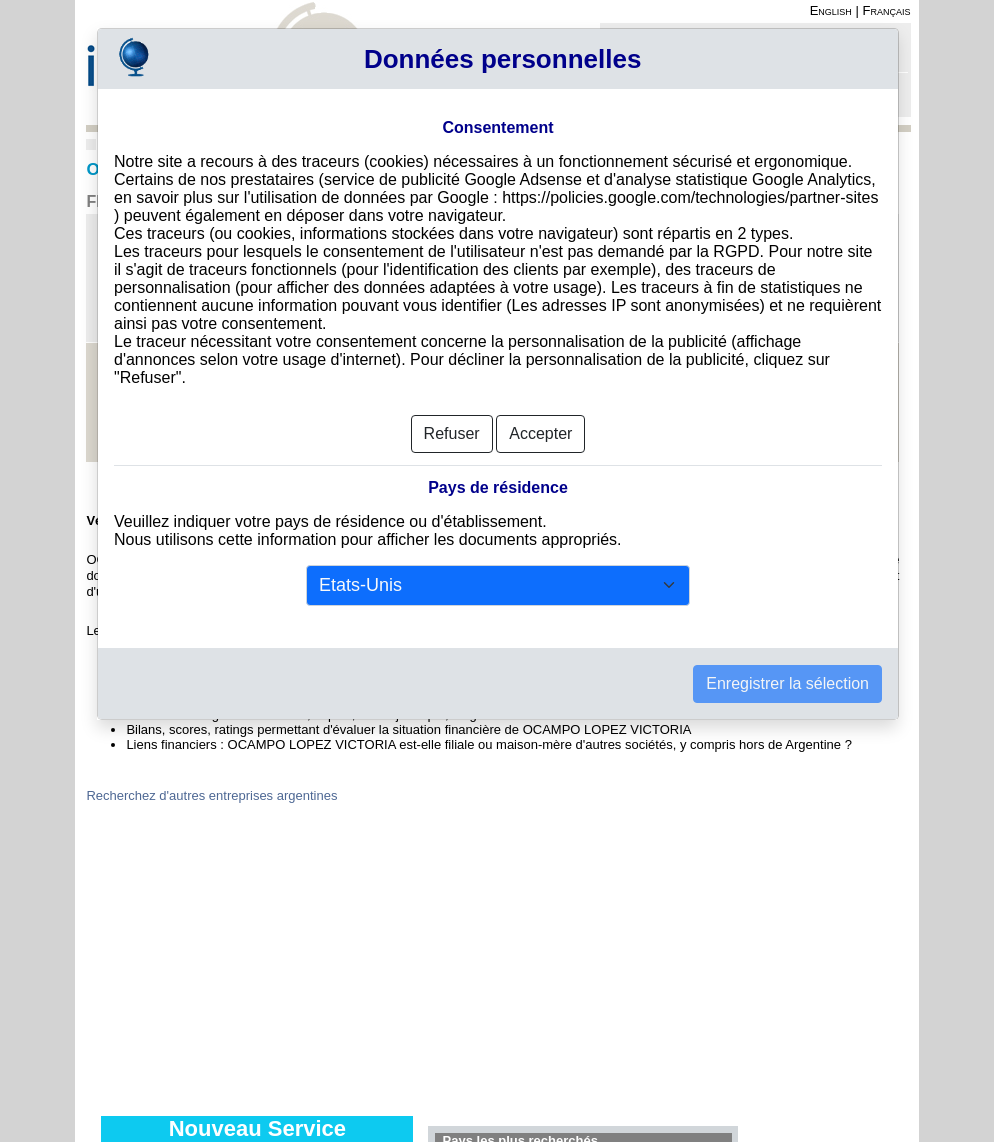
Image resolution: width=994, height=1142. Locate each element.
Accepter (540, 427)
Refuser (452, 427)
